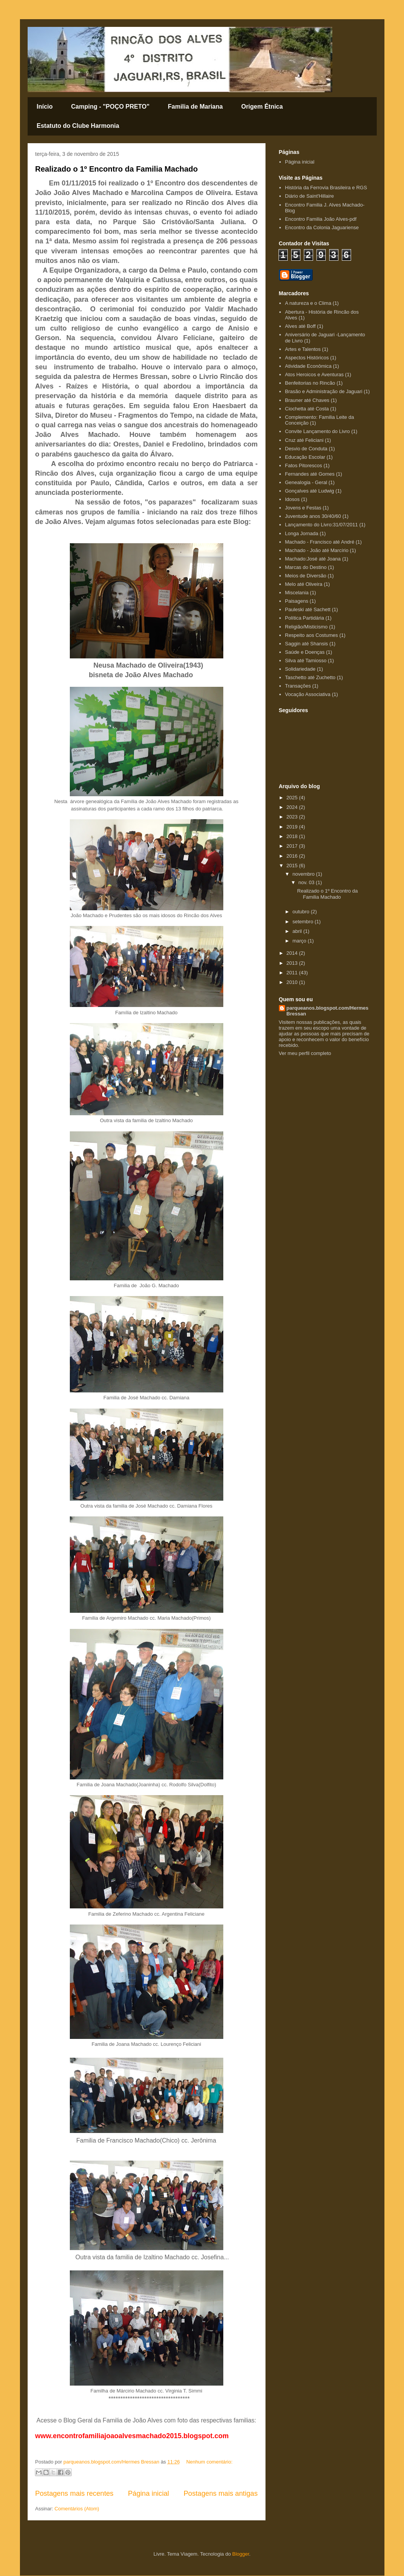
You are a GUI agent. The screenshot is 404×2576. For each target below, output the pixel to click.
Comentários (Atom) (76, 2509)
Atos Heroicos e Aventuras (314, 374)
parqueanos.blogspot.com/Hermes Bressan (328, 1011)
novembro (304, 874)
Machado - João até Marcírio (316, 550)
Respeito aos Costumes (311, 635)
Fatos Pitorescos (303, 465)
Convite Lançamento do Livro (317, 431)
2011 (293, 973)
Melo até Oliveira (304, 584)
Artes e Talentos (303, 349)
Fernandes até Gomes (310, 474)
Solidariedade (300, 669)
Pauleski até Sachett (308, 609)
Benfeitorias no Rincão (310, 383)
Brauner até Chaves (307, 400)
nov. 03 (307, 882)
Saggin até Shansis (306, 643)
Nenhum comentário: (209, 2462)
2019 (293, 827)
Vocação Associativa (308, 694)
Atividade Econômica (308, 366)
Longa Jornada (301, 533)
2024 (293, 807)
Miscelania (296, 592)
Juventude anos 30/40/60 (313, 516)
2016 (293, 856)
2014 (293, 953)
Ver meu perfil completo (305, 1053)
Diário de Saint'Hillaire (309, 196)
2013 (293, 963)
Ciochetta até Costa (307, 409)
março (300, 941)
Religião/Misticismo (306, 627)
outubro (301, 911)
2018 (293, 836)
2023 (293, 817)
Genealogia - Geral (306, 482)
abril (297, 931)
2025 (293, 797)
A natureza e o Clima (308, 303)
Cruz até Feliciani (304, 440)
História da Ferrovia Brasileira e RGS (326, 187)
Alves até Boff (300, 326)
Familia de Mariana (195, 106)
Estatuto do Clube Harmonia (78, 125)
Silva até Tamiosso (305, 660)
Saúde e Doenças (305, 652)
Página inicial (148, 2493)
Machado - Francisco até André (320, 542)
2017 (293, 846)
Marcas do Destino (305, 567)
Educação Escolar (305, 457)
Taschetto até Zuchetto (310, 677)
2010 (293, 982)
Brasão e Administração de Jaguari (324, 391)
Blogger (240, 2554)
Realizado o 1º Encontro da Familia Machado (116, 169)
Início (45, 106)
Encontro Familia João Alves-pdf (320, 219)
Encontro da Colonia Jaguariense (322, 227)
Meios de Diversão (305, 576)
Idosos (292, 499)
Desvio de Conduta (306, 448)
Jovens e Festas (303, 508)
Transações (298, 686)
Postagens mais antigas (220, 2493)
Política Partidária (304, 618)
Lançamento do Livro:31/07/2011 (321, 524)
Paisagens (296, 601)
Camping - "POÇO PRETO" (110, 106)
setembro (303, 921)
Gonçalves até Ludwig (309, 491)
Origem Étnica (262, 106)
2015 (293, 865)
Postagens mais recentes (74, 2493)
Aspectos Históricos (307, 357)
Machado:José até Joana (313, 559)
